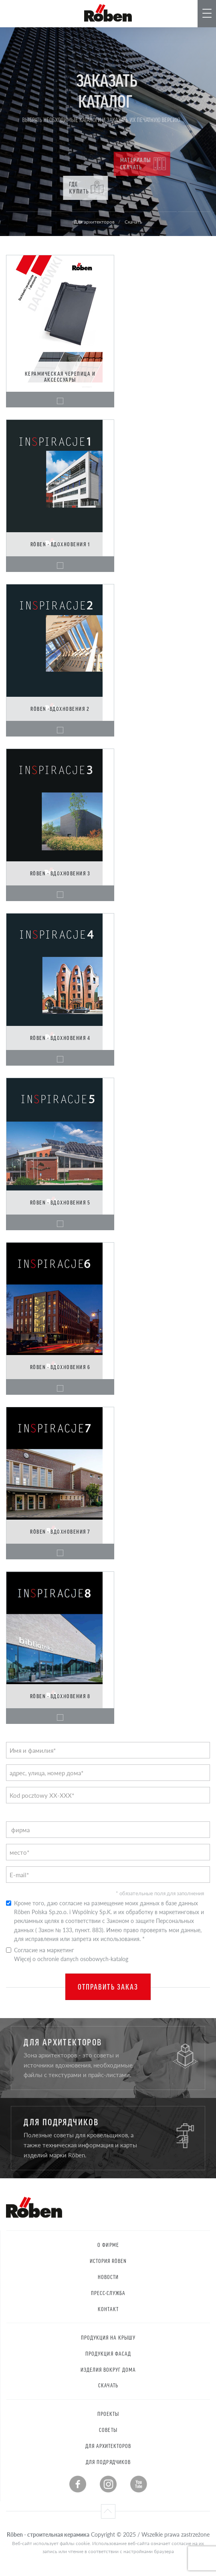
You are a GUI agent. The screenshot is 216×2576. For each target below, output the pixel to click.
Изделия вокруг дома (108, 2369)
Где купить (106, 188)
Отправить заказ (108, 1986)
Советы (108, 2430)
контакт (108, 2309)
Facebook (77, 2484)
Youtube (138, 2484)
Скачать (108, 2385)
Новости (108, 2277)
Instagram (108, 2484)
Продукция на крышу (108, 2337)
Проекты (108, 2414)
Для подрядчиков (108, 2462)
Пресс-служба (108, 2293)
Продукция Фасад (108, 2353)
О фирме (108, 2245)
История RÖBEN (108, 2261)
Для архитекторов (108, 2446)
